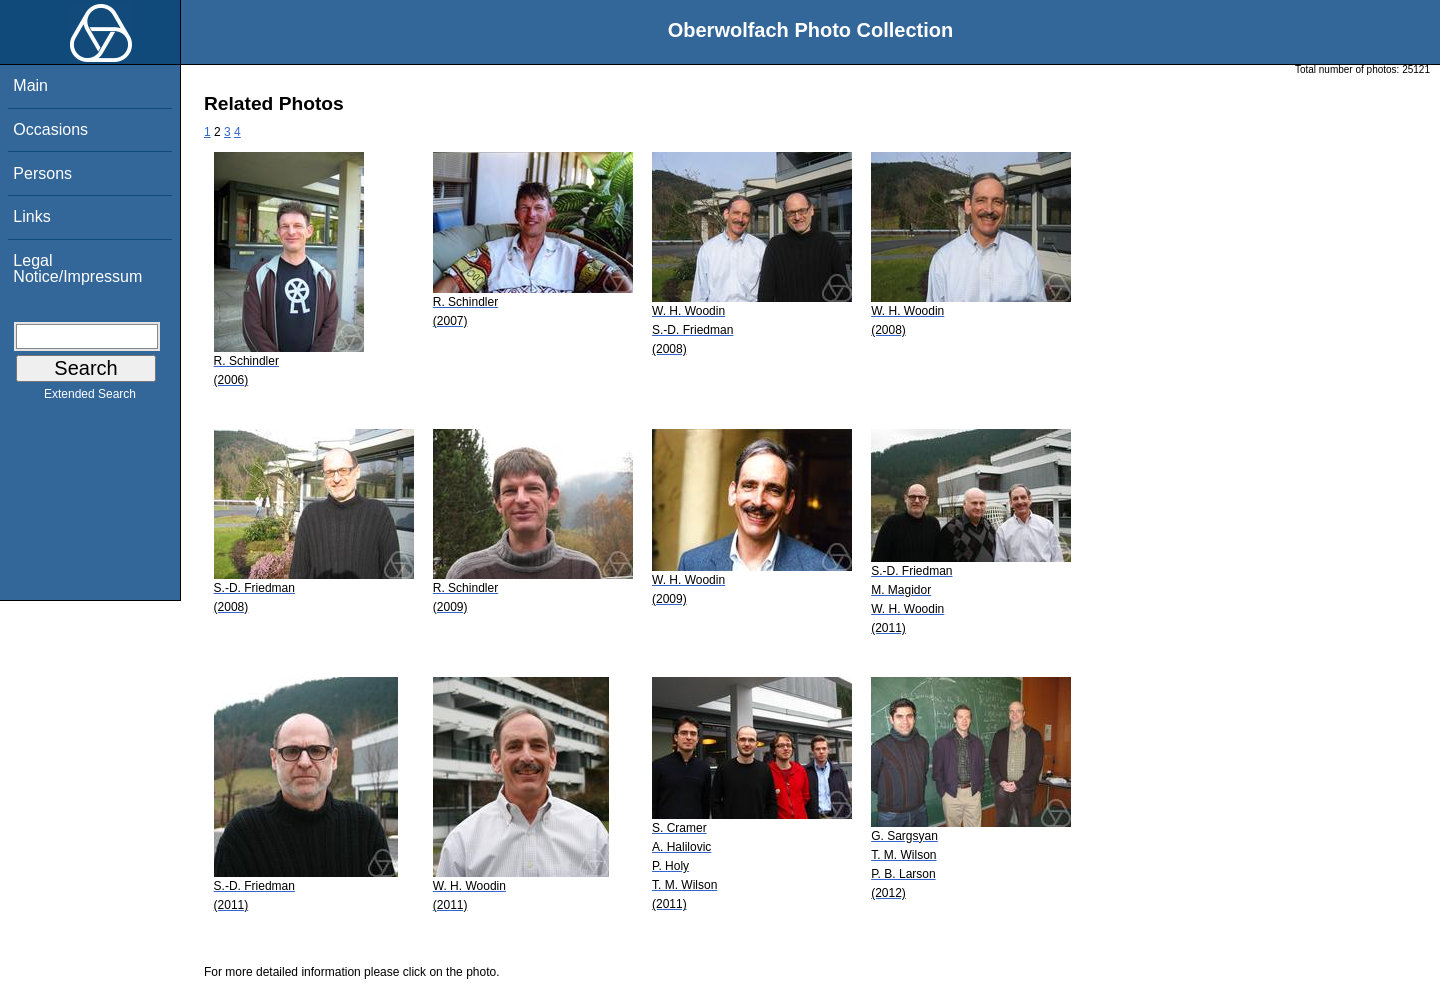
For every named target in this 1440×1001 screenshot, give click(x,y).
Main (30, 85)
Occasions (50, 129)
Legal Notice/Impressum (77, 268)
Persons (42, 173)
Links (31, 216)
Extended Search (90, 398)
